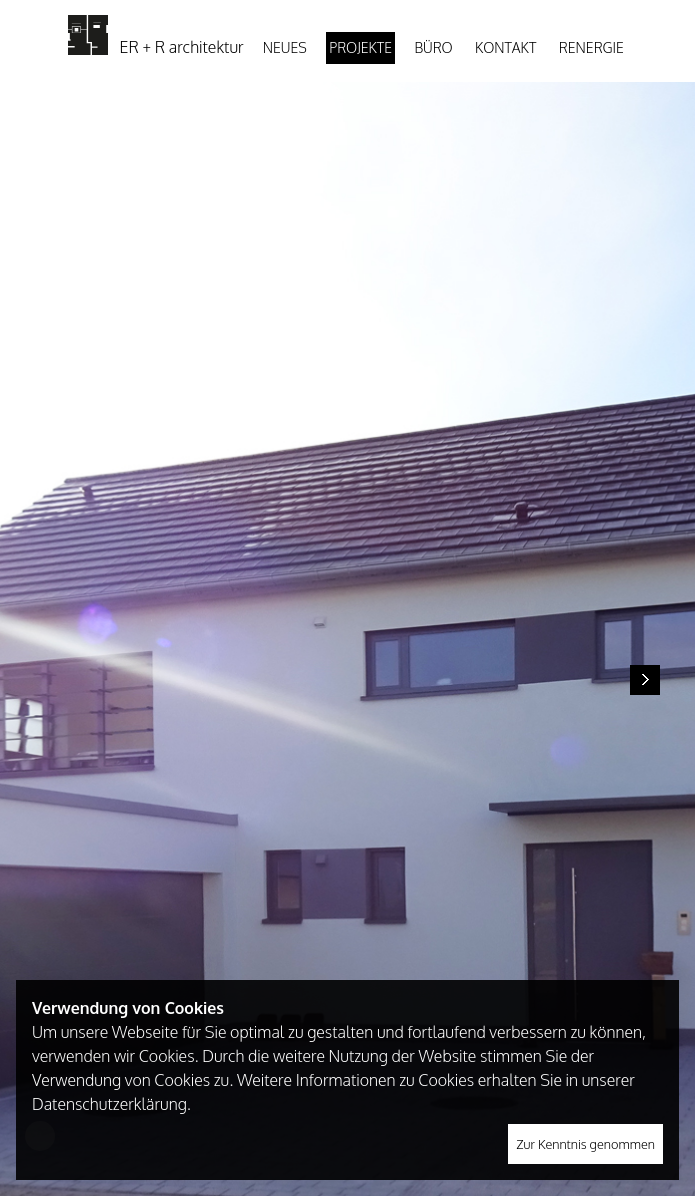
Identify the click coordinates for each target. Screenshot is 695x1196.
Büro (433, 47)
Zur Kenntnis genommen (585, 1144)
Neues (285, 47)
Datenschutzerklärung (109, 1104)
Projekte (360, 47)
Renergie (591, 47)
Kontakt (505, 47)
